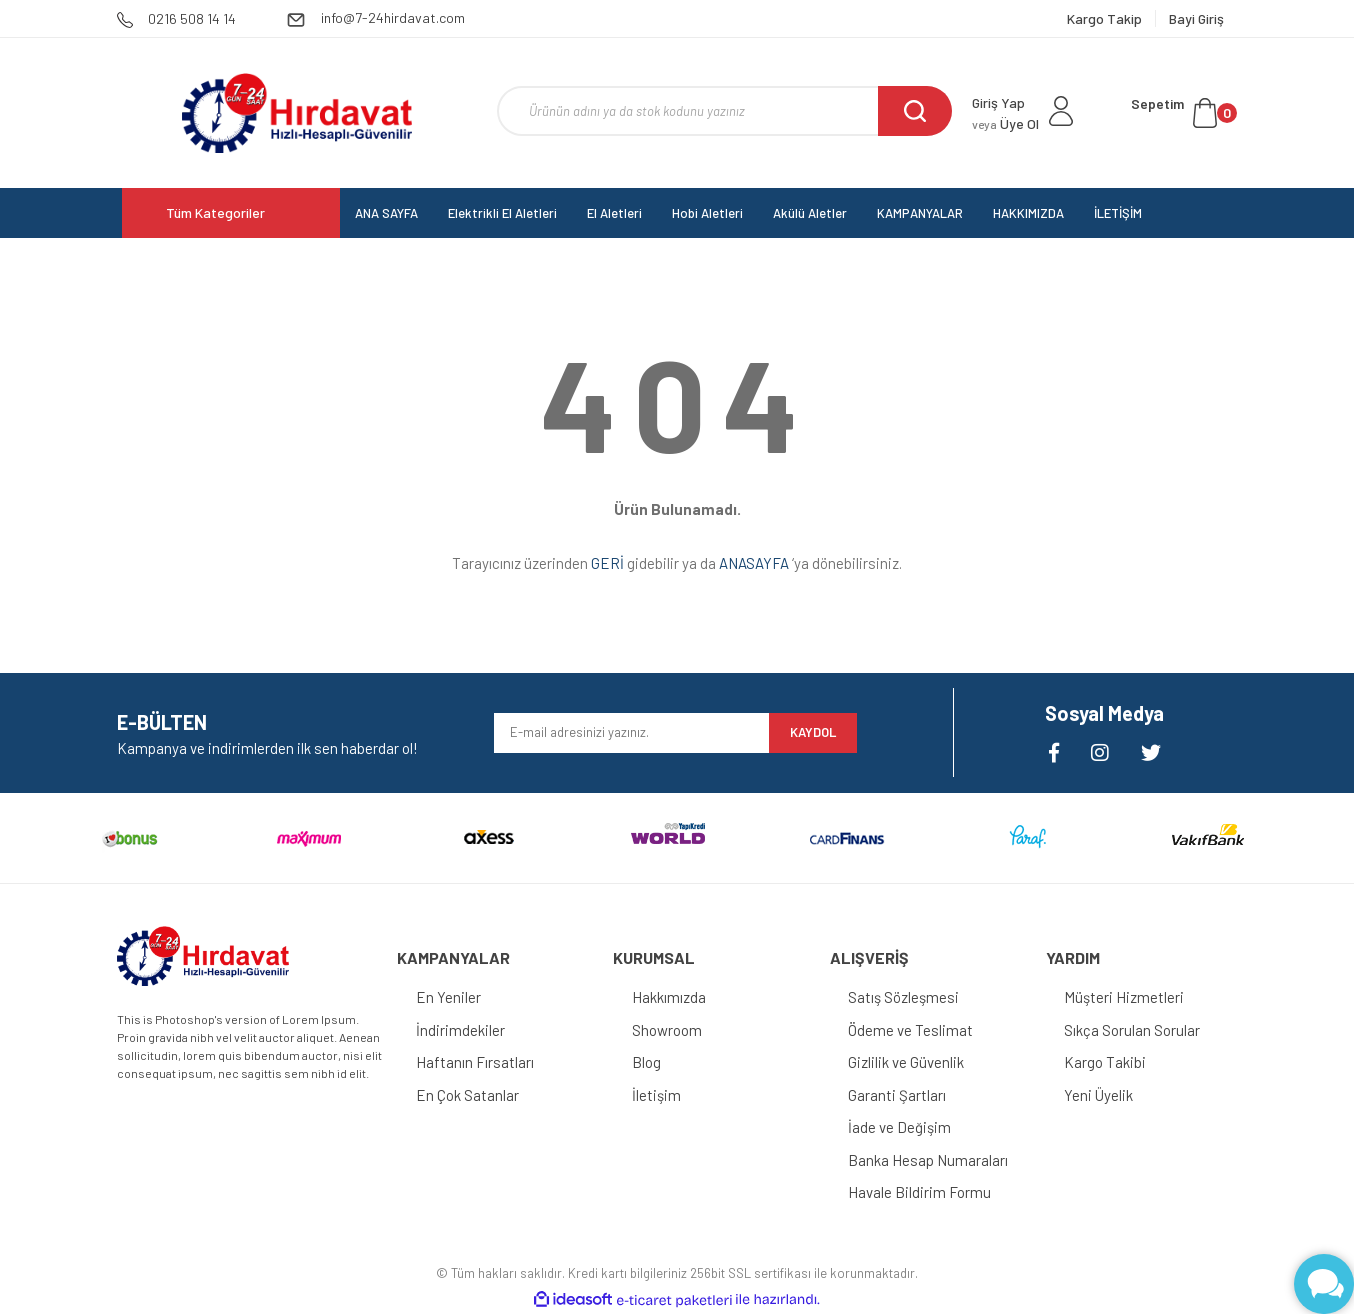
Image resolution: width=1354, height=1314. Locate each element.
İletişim (657, 1095)
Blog (647, 1062)
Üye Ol (1005, 123)
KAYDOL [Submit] (813, 732)
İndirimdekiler (461, 1030)
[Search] (724, 111)
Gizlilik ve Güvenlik (908, 1062)
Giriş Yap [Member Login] (998, 102)
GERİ (607, 563)
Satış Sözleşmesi (905, 997)
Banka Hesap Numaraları (930, 1160)
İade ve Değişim (901, 1127)
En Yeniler (449, 997)
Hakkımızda (670, 997)
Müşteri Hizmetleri (1126, 997)
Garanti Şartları (899, 1095)
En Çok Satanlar (468, 1095)
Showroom (668, 1030)
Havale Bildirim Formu (921, 1192)
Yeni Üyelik (1100, 1095)
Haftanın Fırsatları (476, 1062)
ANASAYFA (754, 563)
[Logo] (296, 113)
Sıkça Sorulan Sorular (1134, 1030)
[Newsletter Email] (631, 733)
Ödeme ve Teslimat (912, 1030)
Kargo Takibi (1107, 1062)
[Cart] (1184, 113)
